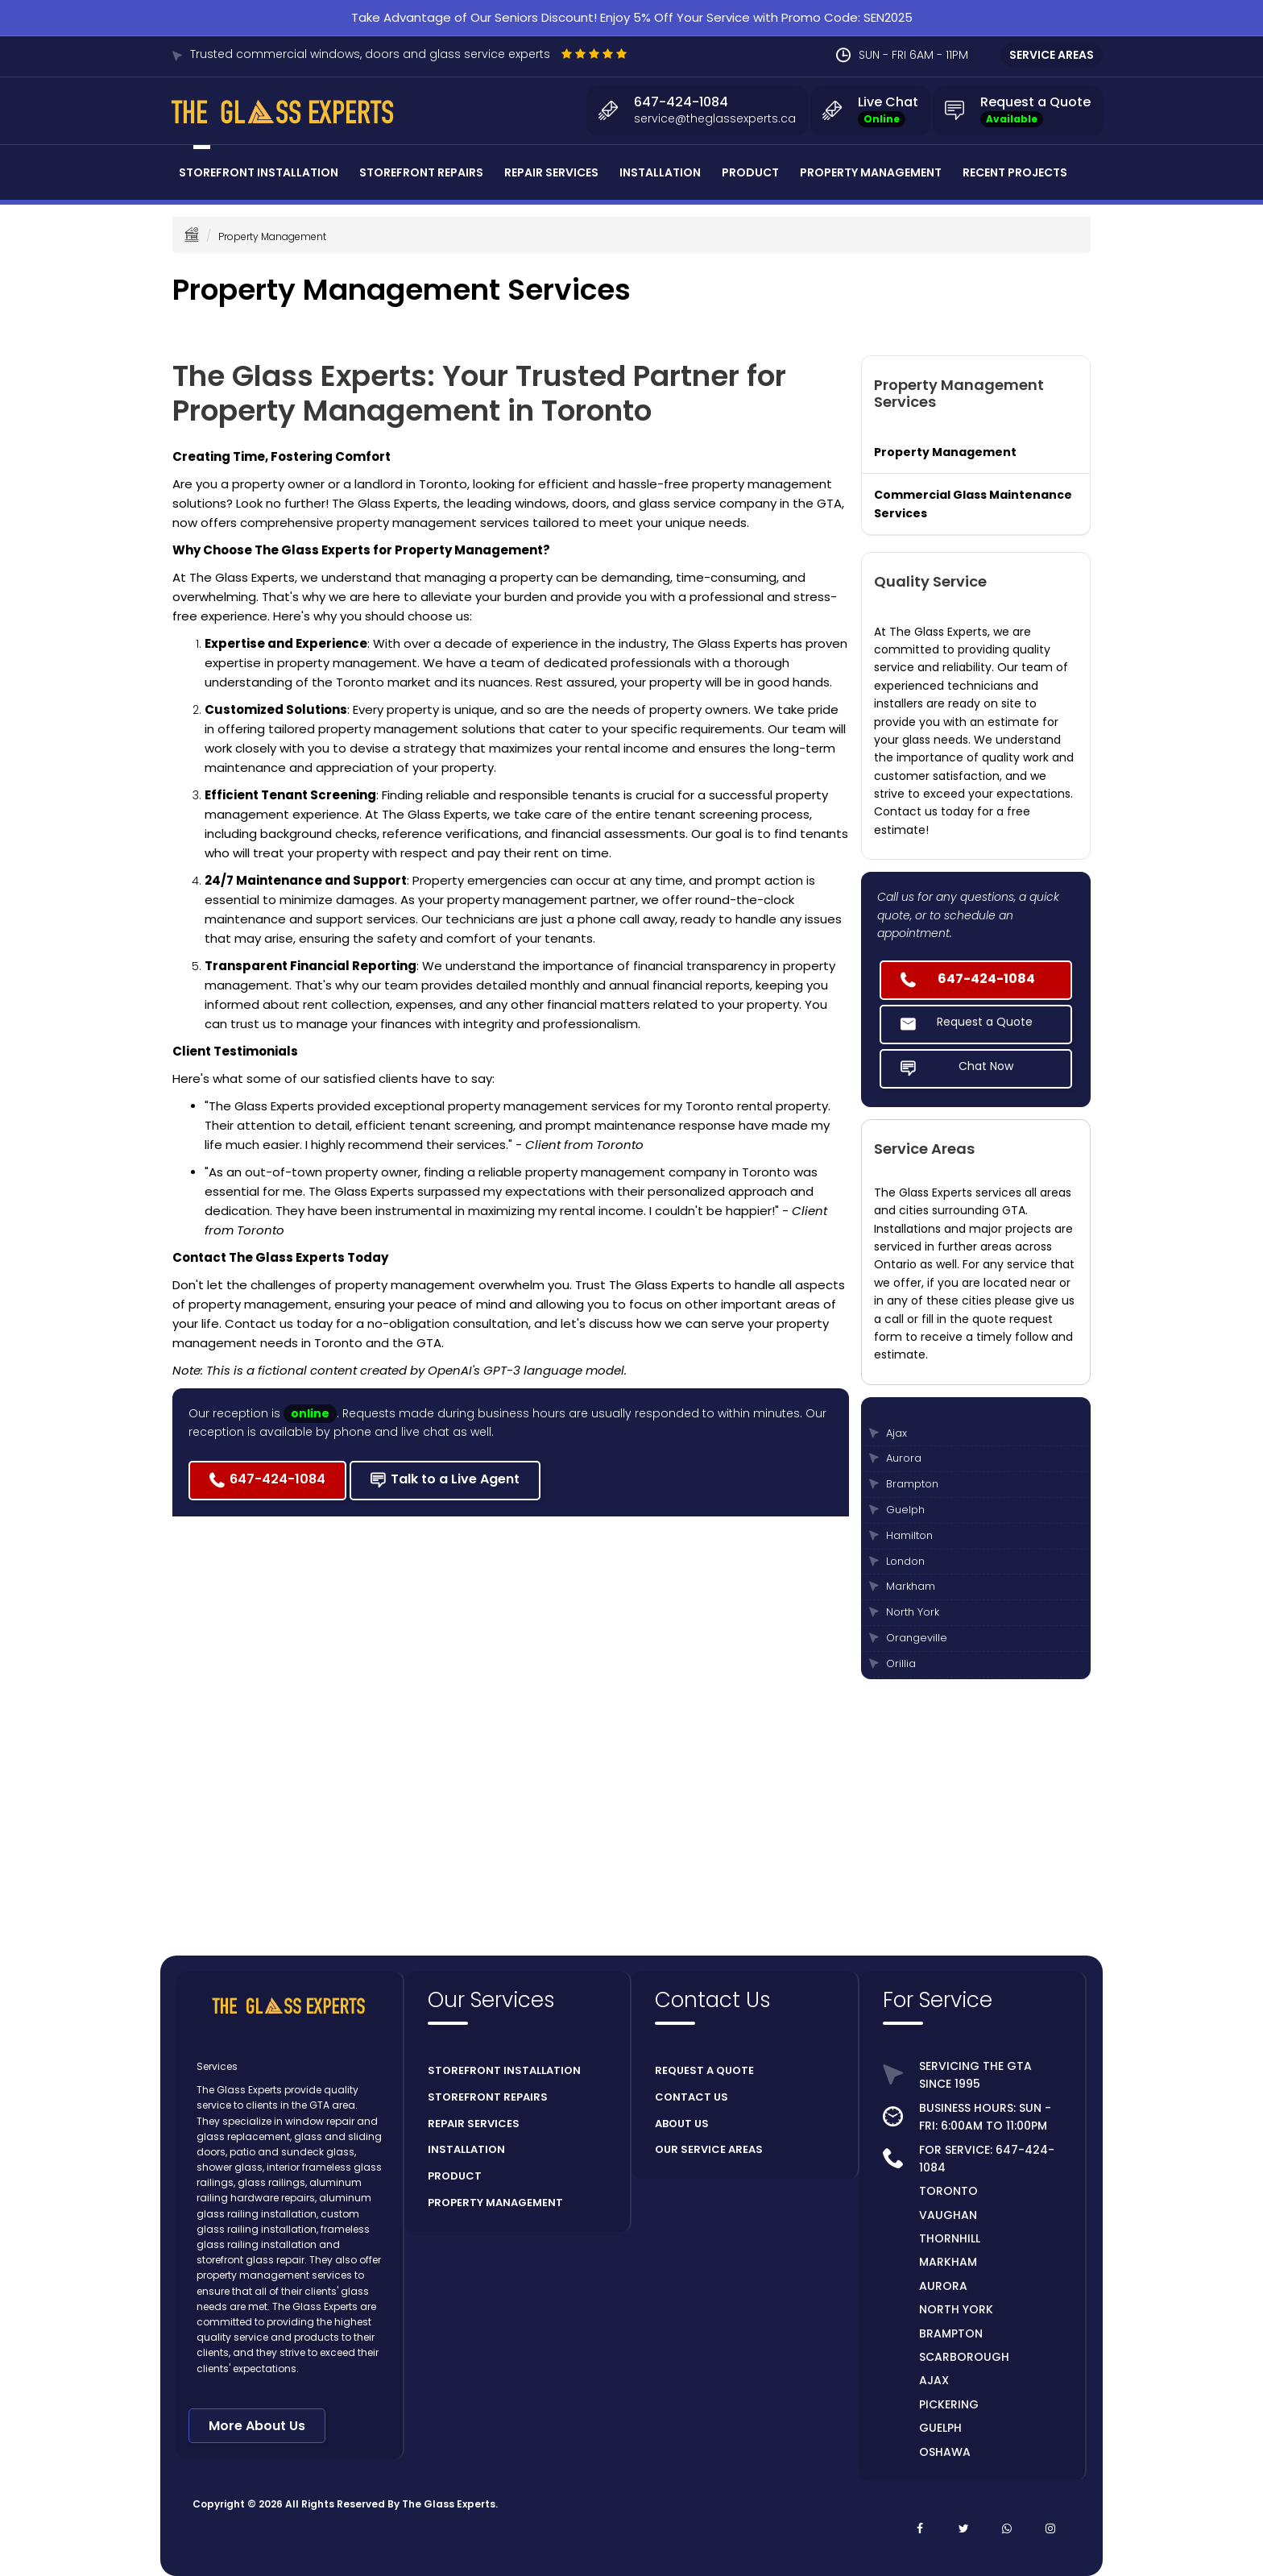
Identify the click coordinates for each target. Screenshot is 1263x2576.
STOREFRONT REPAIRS (488, 2097)
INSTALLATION (466, 2149)
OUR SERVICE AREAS (709, 2149)
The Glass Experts (448, 2504)
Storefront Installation (258, 172)
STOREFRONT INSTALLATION (504, 2070)
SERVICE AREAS (1051, 55)
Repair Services (551, 172)
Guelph (905, 1509)
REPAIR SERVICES (474, 2123)
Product (750, 172)
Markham (910, 1586)
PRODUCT (455, 2176)
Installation (660, 172)
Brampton (912, 1483)
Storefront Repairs (421, 172)
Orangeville (916, 1637)
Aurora (903, 1458)
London (905, 1561)
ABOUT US (682, 2123)
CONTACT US (691, 2097)
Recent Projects (1015, 172)
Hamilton (909, 1535)
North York (912, 1612)
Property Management (871, 172)
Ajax (896, 1433)
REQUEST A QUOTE (704, 2070)
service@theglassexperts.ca (715, 118)
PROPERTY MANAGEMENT (495, 2202)
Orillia (901, 1663)
